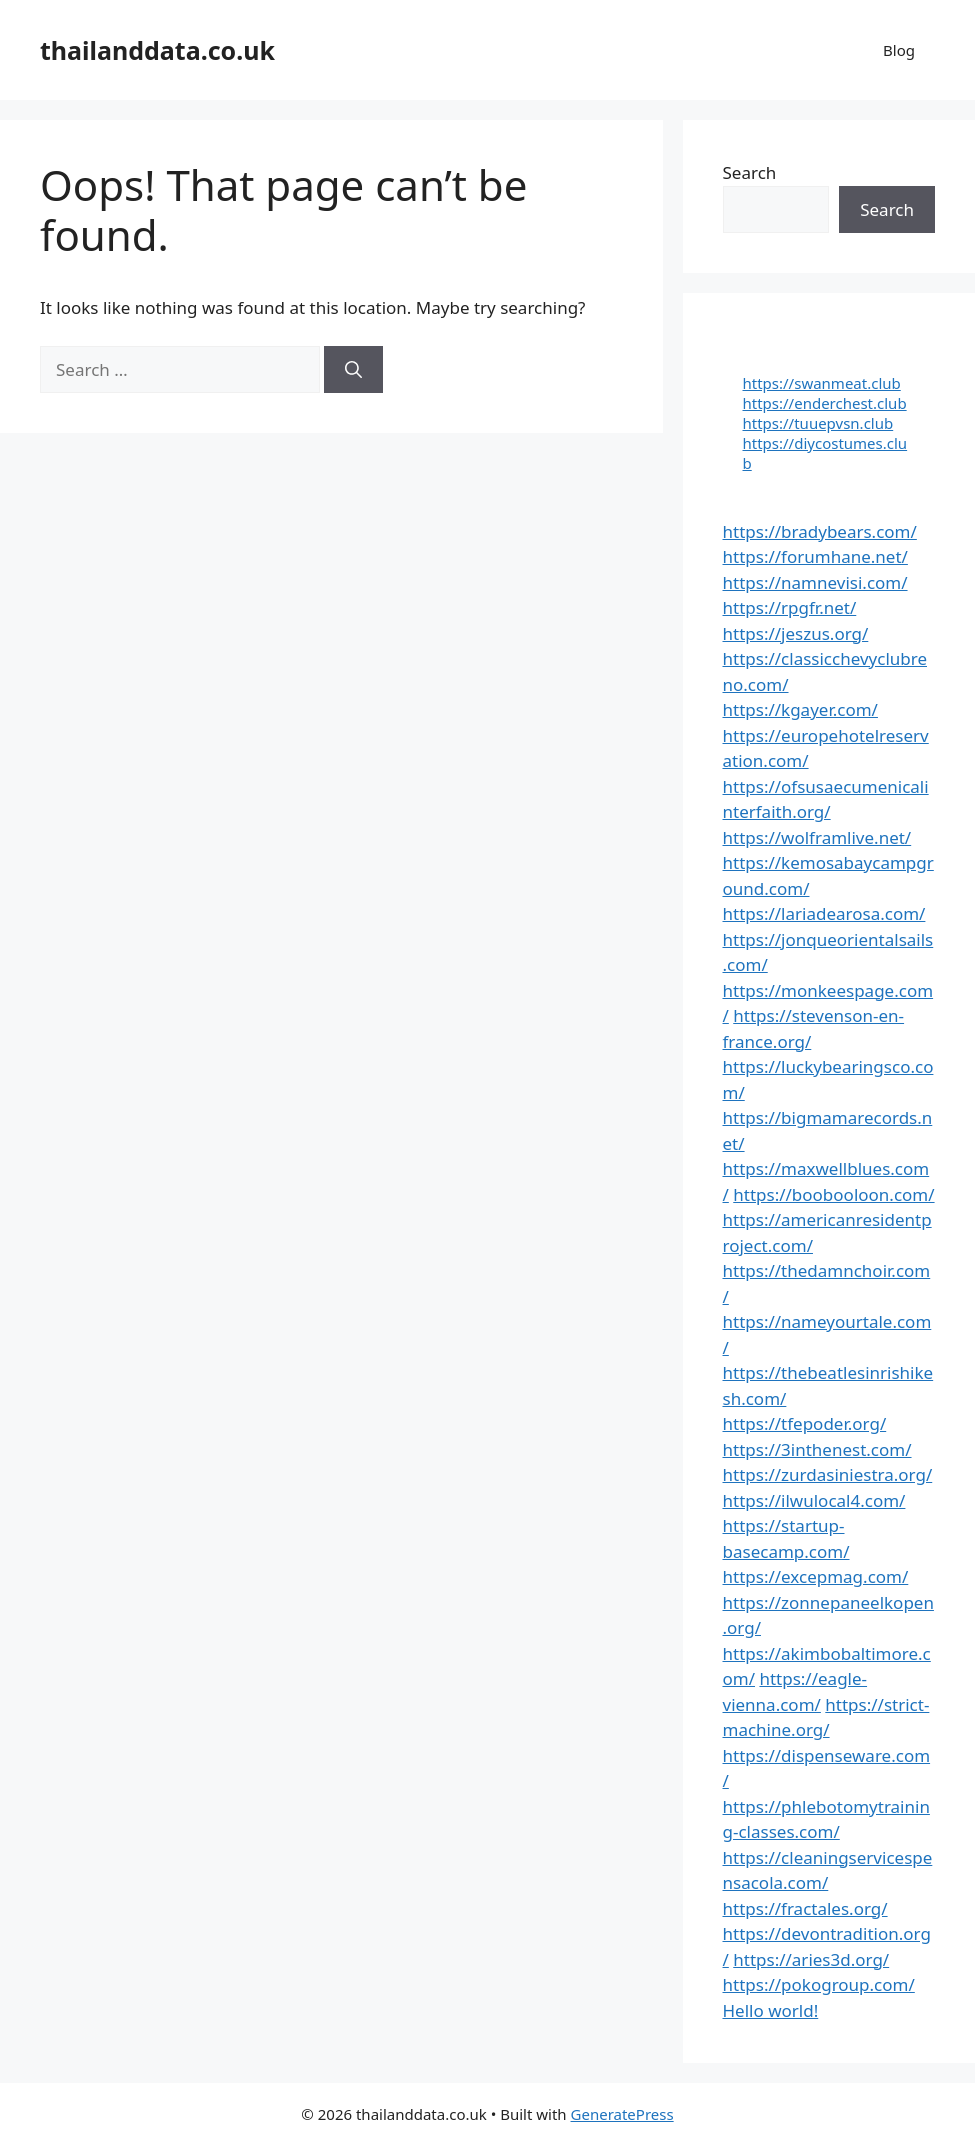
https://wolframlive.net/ (817, 837)
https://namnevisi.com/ (815, 582)
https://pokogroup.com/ (819, 1984)
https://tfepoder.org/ (805, 1423)
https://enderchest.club (825, 403)
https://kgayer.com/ (800, 709)
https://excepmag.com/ (816, 1576)
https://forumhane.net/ (815, 556)
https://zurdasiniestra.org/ (828, 1474)
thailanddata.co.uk (157, 50)
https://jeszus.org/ (796, 633)
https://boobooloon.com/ (833, 1194)
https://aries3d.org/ (811, 1959)
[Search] (353, 370)
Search (750, 172)
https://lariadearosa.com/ (824, 913)
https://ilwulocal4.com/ (814, 1500)
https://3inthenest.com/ (817, 1449)
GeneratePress (622, 2114)
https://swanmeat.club (822, 383)
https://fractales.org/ (805, 1908)
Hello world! (771, 2010)
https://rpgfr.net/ (790, 607)
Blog (899, 50)
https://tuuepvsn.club (818, 423)
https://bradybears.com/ (820, 531)
